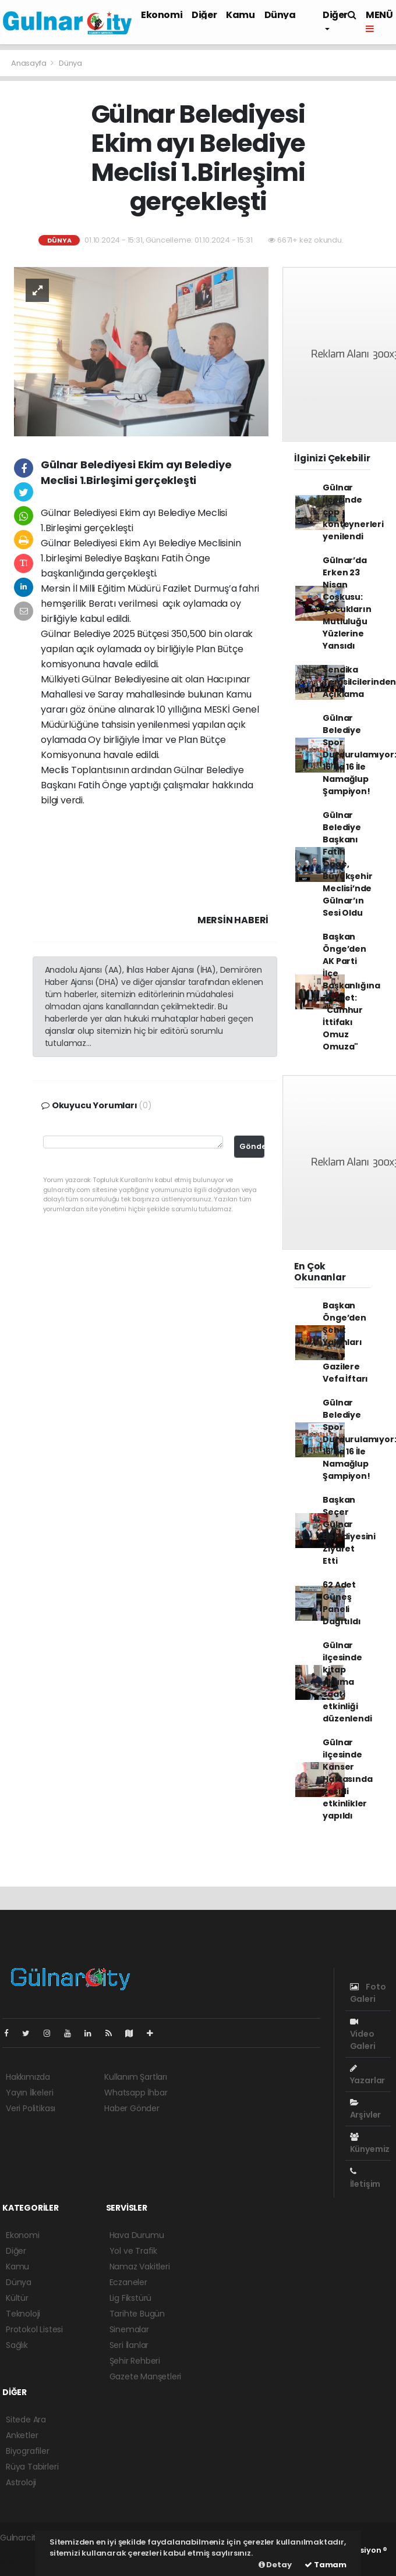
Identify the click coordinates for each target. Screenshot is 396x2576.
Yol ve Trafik (133, 2251)
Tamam (325, 2564)
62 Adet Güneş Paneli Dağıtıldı (341, 1603)
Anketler (22, 2435)
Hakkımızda (28, 2077)
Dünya (280, 15)
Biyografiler (28, 2451)
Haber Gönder (132, 2108)
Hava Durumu (136, 2235)
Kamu (240, 15)
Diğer (204, 15)
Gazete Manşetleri (145, 2376)
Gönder (251, 1146)
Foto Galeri (368, 1993)
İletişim (365, 2178)
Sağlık (17, 2345)
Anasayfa (29, 63)
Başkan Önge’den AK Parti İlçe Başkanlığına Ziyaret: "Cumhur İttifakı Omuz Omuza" (351, 991)
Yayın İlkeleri (29, 2092)
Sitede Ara (26, 2419)
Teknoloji (23, 2313)
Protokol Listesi (34, 2329)
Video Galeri (363, 2035)
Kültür (17, 2298)
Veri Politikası (30, 2108)
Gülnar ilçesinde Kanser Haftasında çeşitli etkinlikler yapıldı (347, 1779)
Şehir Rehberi (135, 2361)
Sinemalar (129, 2329)
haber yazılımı (27, 2550)
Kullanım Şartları (135, 2077)
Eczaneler (128, 2282)
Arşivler (365, 2109)
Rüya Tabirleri (32, 2466)
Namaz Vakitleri (139, 2266)
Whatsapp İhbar (135, 2092)
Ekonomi (161, 15)
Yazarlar (367, 2075)
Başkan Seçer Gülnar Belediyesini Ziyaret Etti (349, 1530)
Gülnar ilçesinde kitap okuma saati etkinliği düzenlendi (347, 1681)
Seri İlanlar (129, 2345)
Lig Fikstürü (130, 2298)
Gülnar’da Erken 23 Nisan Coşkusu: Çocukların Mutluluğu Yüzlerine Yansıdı (347, 603)
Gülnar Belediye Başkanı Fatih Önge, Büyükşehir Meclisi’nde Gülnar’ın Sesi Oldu (347, 864)
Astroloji (21, 2482)
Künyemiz (370, 2144)
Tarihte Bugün (137, 2313)
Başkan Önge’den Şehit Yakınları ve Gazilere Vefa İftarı (345, 1342)
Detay (275, 2564)
